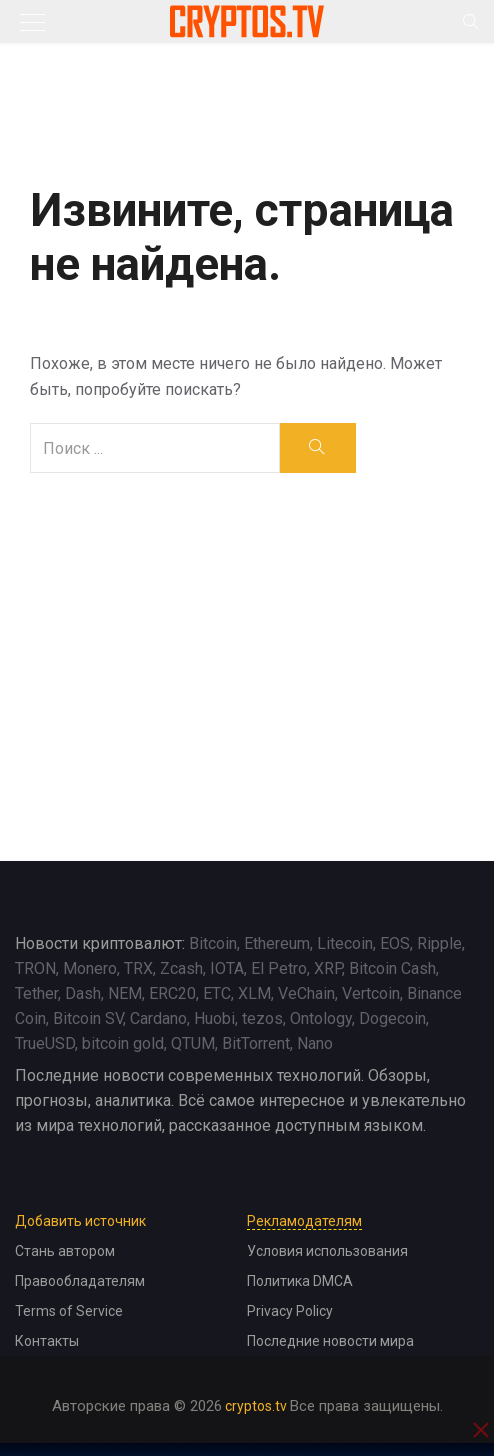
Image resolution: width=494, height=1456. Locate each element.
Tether (36, 993)
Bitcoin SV (88, 1018)
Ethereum (277, 943)
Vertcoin (371, 993)
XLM (254, 993)
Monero (90, 968)
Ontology (321, 1018)
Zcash (181, 968)
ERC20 (172, 993)
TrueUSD (45, 1043)
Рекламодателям (304, 1221)
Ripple (439, 943)
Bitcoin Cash (392, 968)
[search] (317, 448)
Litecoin (345, 943)
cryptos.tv (256, 1406)
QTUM (193, 1043)
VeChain (306, 993)
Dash (83, 993)
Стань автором (65, 1251)
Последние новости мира (330, 1341)
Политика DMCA (300, 1281)
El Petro (279, 968)
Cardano (158, 1018)
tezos (262, 1018)
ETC (217, 993)
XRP (328, 968)
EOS (395, 943)
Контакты (47, 1341)
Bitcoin (213, 943)
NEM (125, 993)
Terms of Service (69, 1311)
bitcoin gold (123, 1043)
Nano (315, 1043)
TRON (35, 968)
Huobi (214, 1018)
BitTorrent (256, 1043)
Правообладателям (80, 1281)
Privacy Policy (290, 1311)
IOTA (227, 968)
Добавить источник (80, 1221)
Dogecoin (392, 1018)
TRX (138, 968)
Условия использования (327, 1251)
